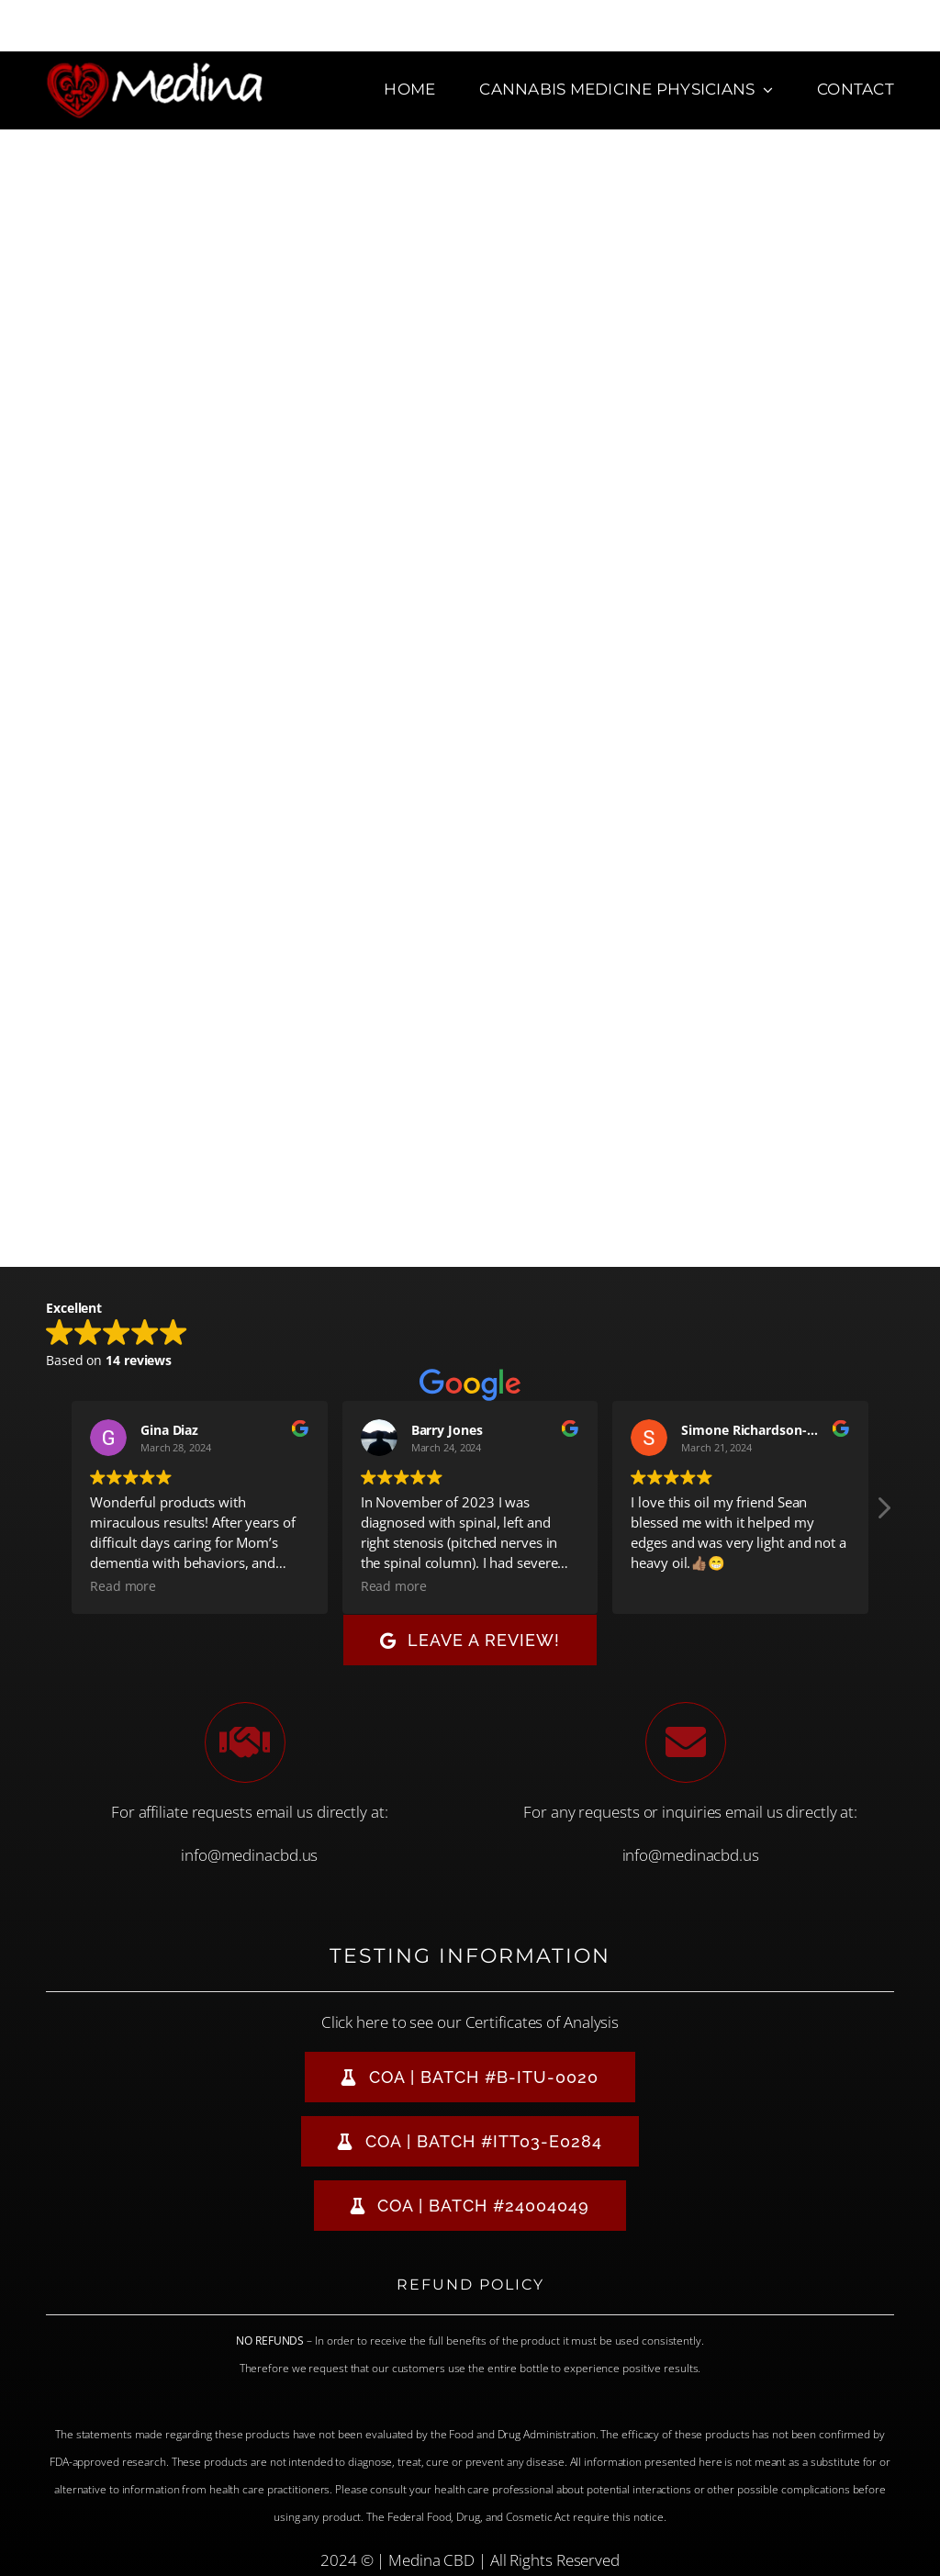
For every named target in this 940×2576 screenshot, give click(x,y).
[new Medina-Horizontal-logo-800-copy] (136, 146)
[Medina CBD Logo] (154, 68)
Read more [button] (123, 1586)
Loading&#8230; (470, 772)
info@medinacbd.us (249, 1854)
